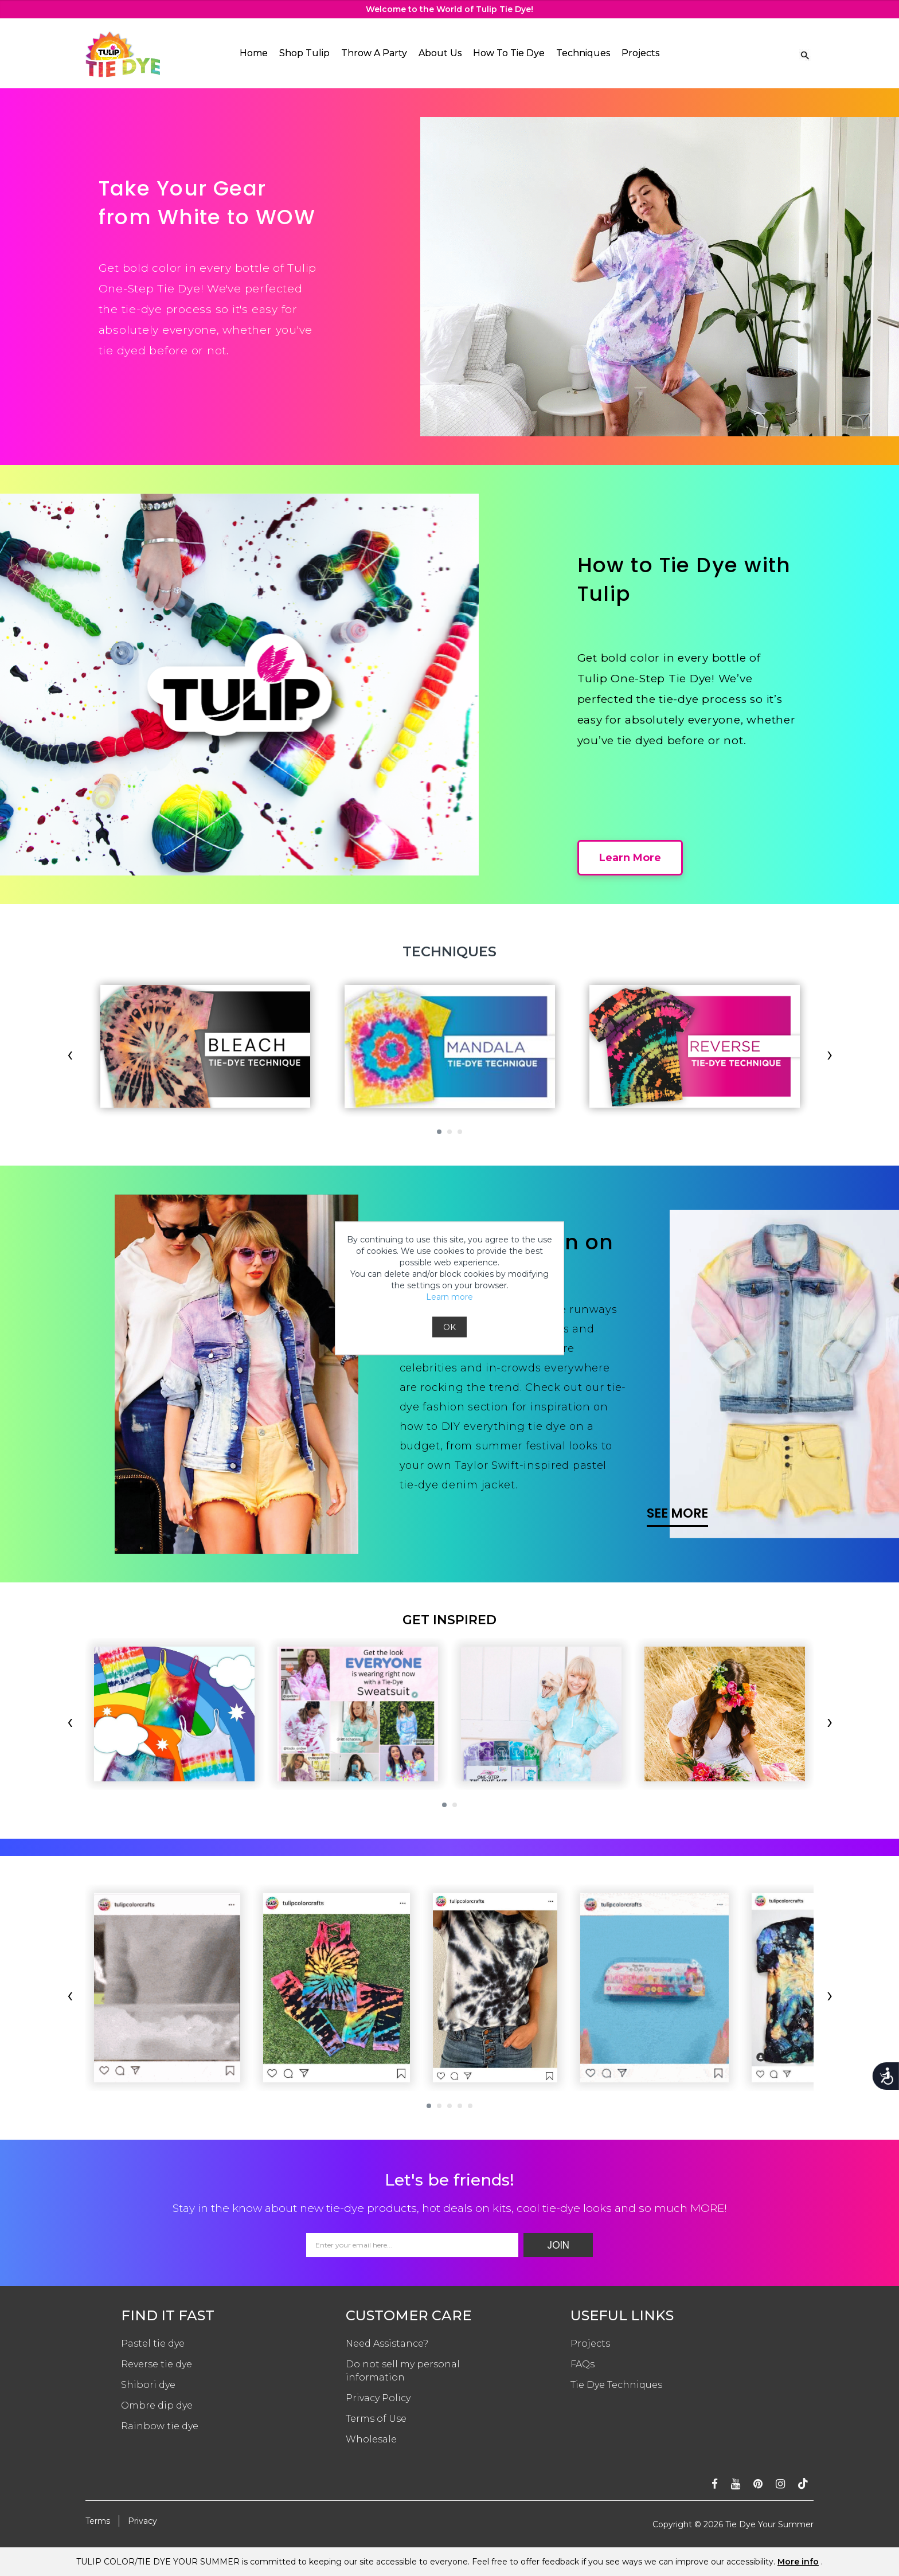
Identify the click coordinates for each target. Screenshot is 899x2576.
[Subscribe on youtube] (735, 2484)
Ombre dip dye (157, 2405)
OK (449, 1327)
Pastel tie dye (153, 2343)
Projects (640, 53)
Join (558, 2245)
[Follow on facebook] (715, 2484)
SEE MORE (677, 1513)
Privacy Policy (378, 2398)
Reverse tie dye (156, 2364)
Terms (97, 2521)
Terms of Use (376, 2418)
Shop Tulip (304, 53)
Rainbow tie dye (159, 2426)
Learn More (630, 857)
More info (798, 2562)
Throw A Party (374, 53)
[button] (439, 1131)
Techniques (583, 53)
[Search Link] (805, 54)
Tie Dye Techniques (616, 2384)
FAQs (582, 2364)
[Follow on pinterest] (758, 2484)
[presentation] (69, 1057)
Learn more (449, 1296)
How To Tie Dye (509, 53)
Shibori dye (148, 2384)
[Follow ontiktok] (803, 2484)
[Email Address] (412, 2245)
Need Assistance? (387, 2343)
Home (254, 53)
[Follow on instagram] (780, 2484)
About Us (440, 53)
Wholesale (371, 2439)
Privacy (142, 2521)
